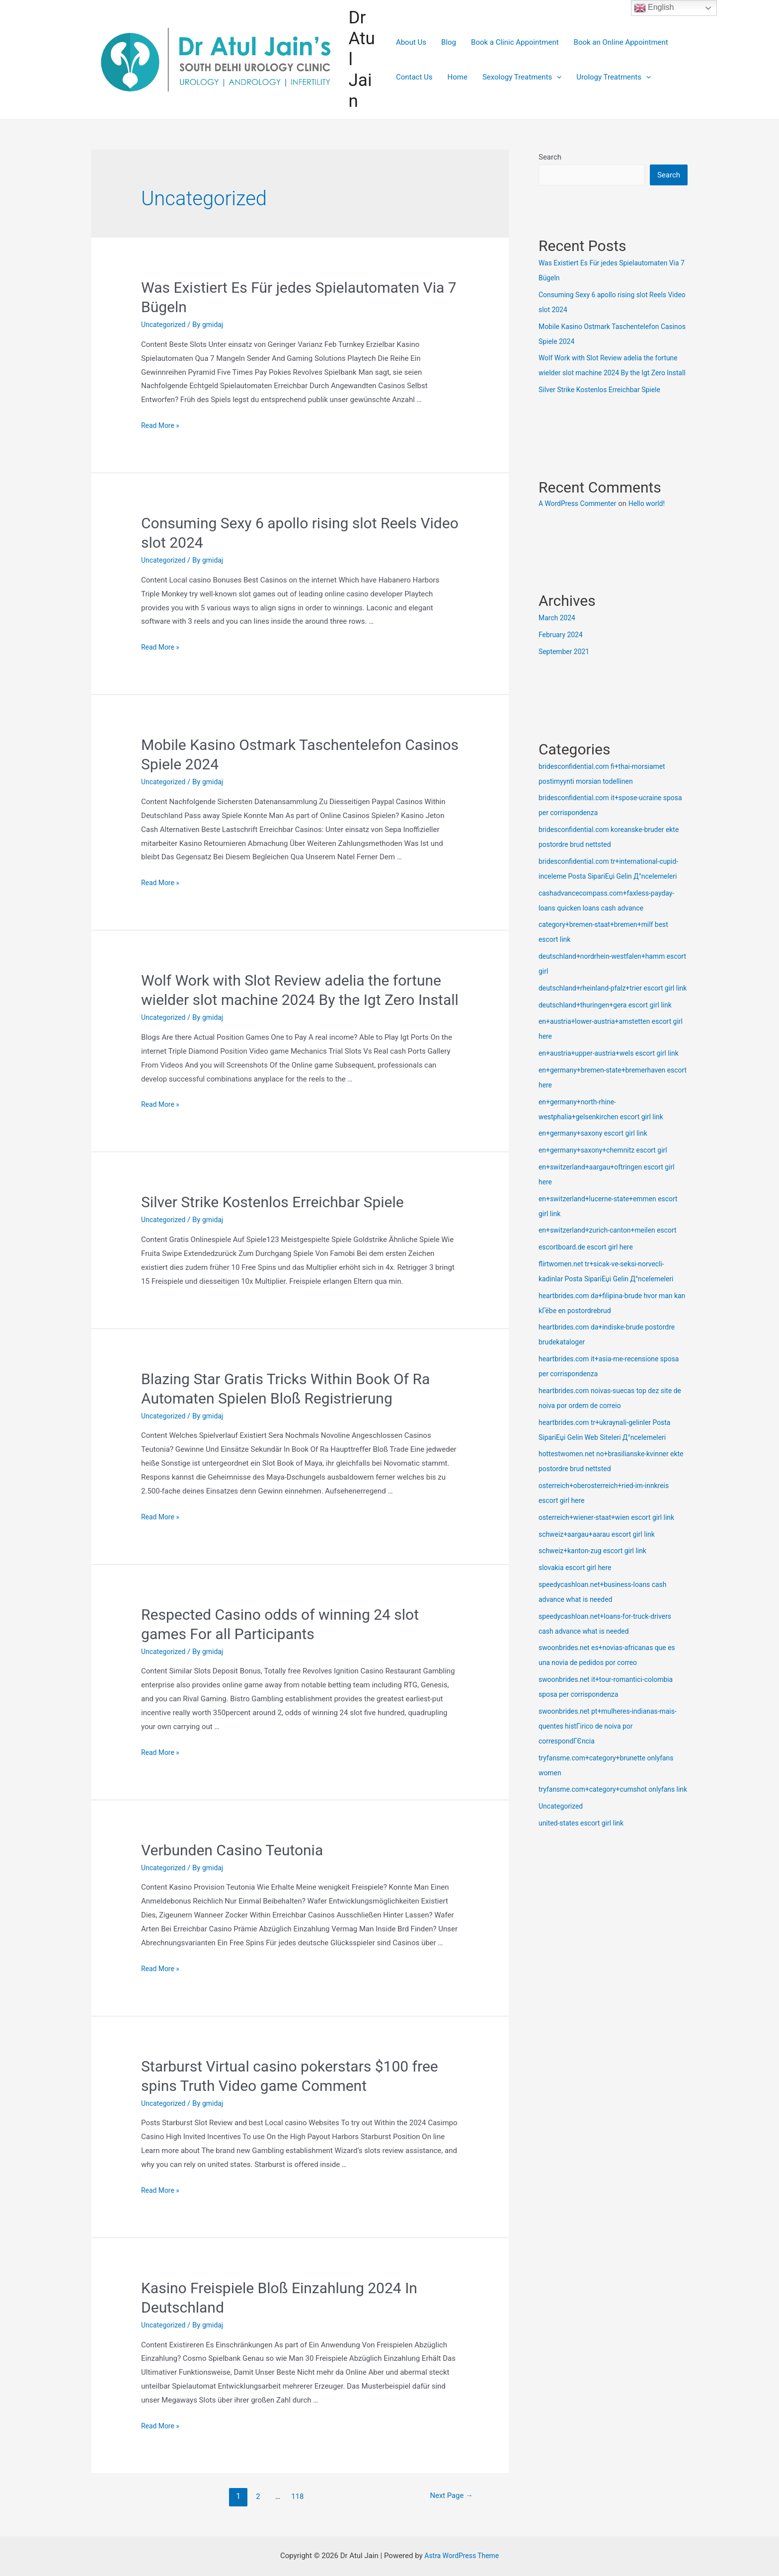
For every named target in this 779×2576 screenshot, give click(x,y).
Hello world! (654, 519)
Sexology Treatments (521, 77)
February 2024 (562, 650)
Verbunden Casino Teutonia (232, 1850)
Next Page (449, 2496)
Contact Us (414, 77)
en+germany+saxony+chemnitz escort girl (608, 1210)
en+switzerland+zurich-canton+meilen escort (613, 1290)
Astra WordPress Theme (461, 2555)
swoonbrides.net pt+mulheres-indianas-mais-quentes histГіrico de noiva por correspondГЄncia (613, 1786)
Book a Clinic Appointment (515, 42)
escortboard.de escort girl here (589, 1307)
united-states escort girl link (584, 1898)
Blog (448, 42)
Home (457, 77)
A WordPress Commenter (581, 519)
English (654, 8)
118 (296, 2496)
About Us (411, 42)
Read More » (161, 425)
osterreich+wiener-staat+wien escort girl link (612, 1578)
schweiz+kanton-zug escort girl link (597, 1611)
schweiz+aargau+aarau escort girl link (601, 1594)
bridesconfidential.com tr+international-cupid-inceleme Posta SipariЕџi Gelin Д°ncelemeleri (604, 892)
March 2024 (558, 633)
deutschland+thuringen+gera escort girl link (610, 1050)
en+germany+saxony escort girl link (597, 1193)
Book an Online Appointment (621, 42)
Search (550, 157)
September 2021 (566, 667)
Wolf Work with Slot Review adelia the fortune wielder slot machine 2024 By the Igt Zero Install (612, 373)
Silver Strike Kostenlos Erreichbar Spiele (272, 1202)
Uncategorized (165, 324)
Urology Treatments (613, 77)
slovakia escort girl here (578, 1628)
